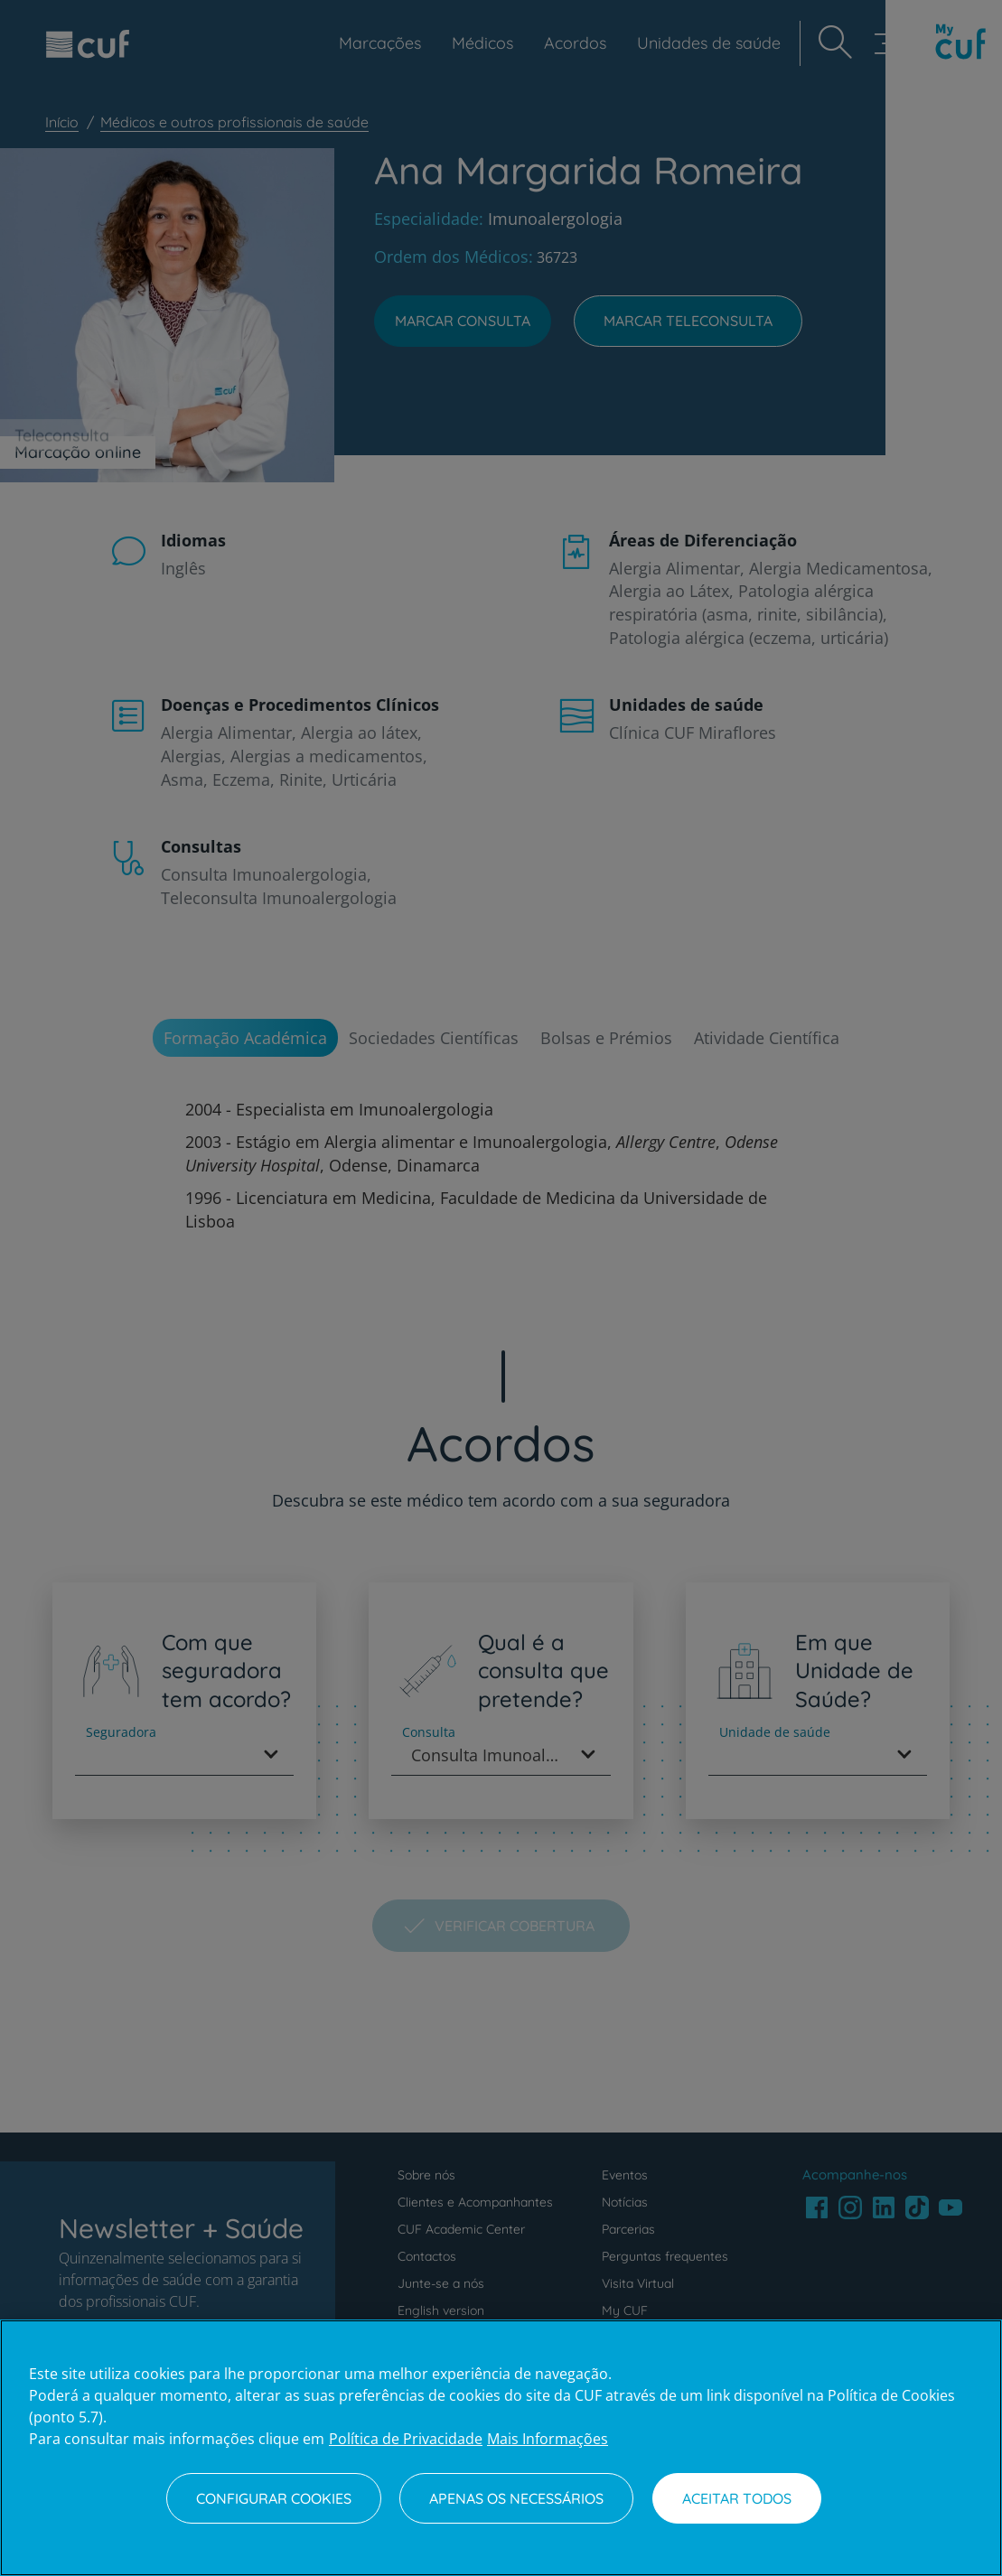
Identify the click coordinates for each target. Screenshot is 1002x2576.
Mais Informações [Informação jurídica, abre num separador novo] (547, 2439)
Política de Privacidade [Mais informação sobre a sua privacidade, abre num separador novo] (405, 2439)
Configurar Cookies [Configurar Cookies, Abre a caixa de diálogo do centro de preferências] (273, 2498)
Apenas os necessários (516, 2498)
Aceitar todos (736, 2498)
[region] (501, 2447)
